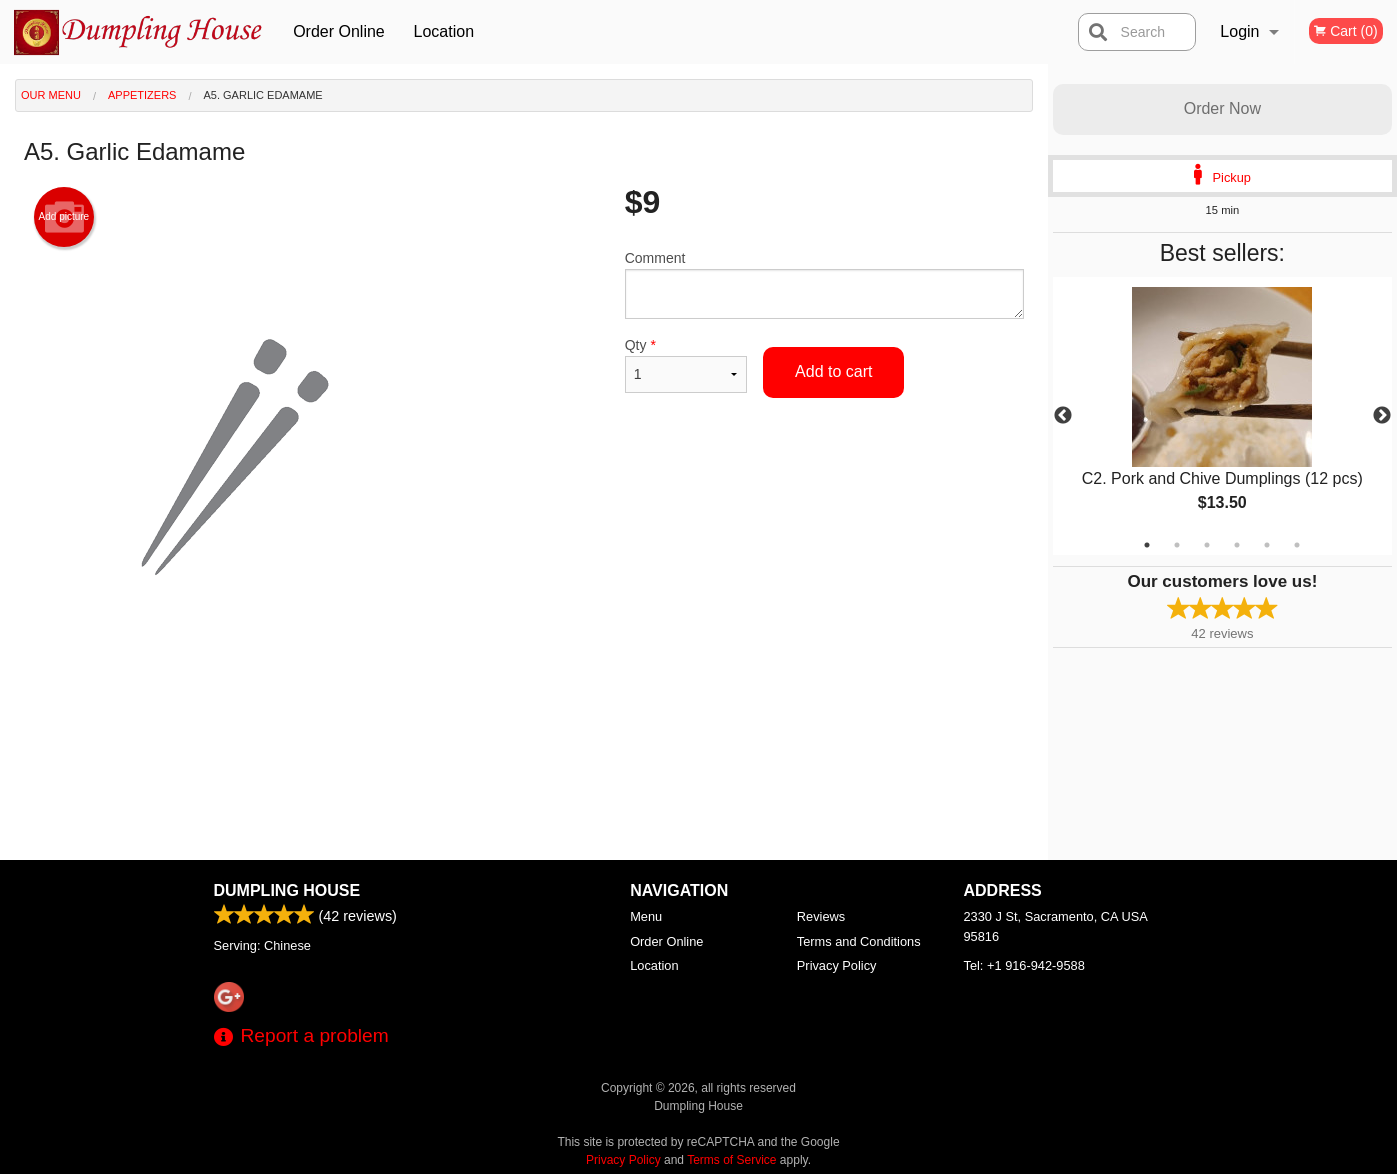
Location (444, 31)
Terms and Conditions (859, 941)
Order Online (339, 31)
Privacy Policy (837, 965)
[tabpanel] (1222, 416)
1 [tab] (1147, 545)
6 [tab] (1297, 545)
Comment (824, 284)
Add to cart (833, 371)
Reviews (821, 916)
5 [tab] (1267, 545)
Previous (1063, 416)
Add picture (64, 217)
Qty (686, 365)
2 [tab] (1177, 545)
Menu (646, 916)
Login (1239, 31)
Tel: (1024, 965)
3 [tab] (1207, 545)
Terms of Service (731, 1160)
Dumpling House (287, 890)
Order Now (1222, 108)
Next (1382, 416)
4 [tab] (1237, 545)
